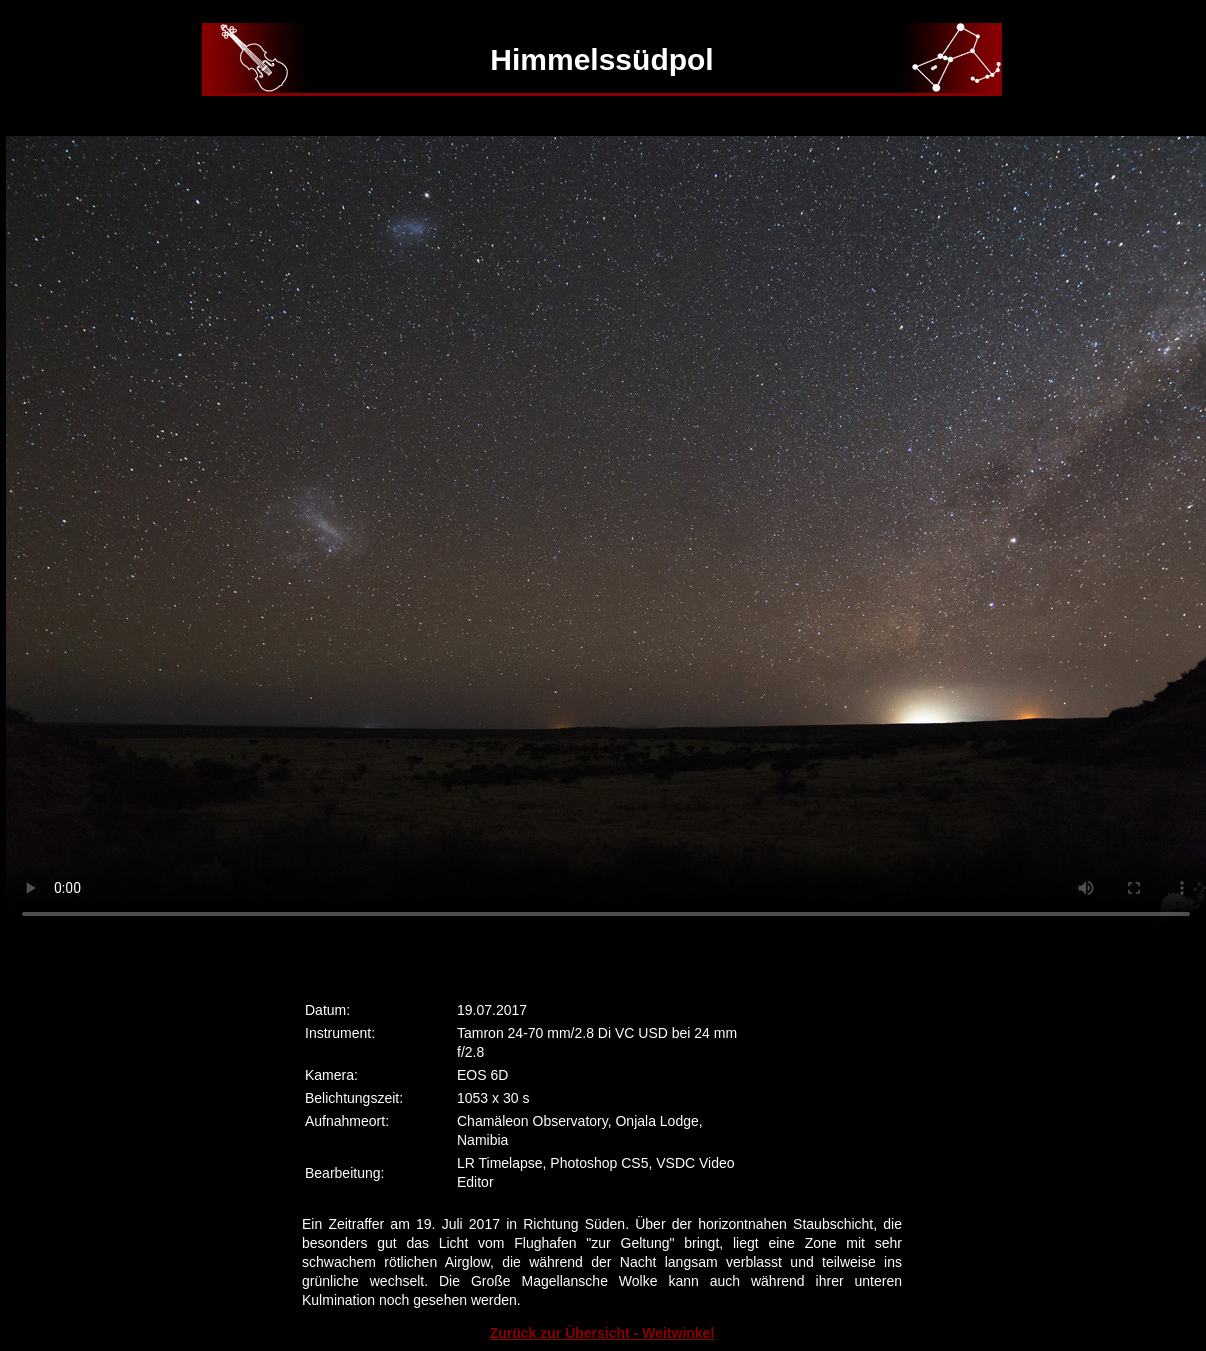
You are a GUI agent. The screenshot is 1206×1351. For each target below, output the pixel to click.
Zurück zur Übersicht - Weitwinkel (602, 1333)
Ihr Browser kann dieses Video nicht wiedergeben (606, 536)
